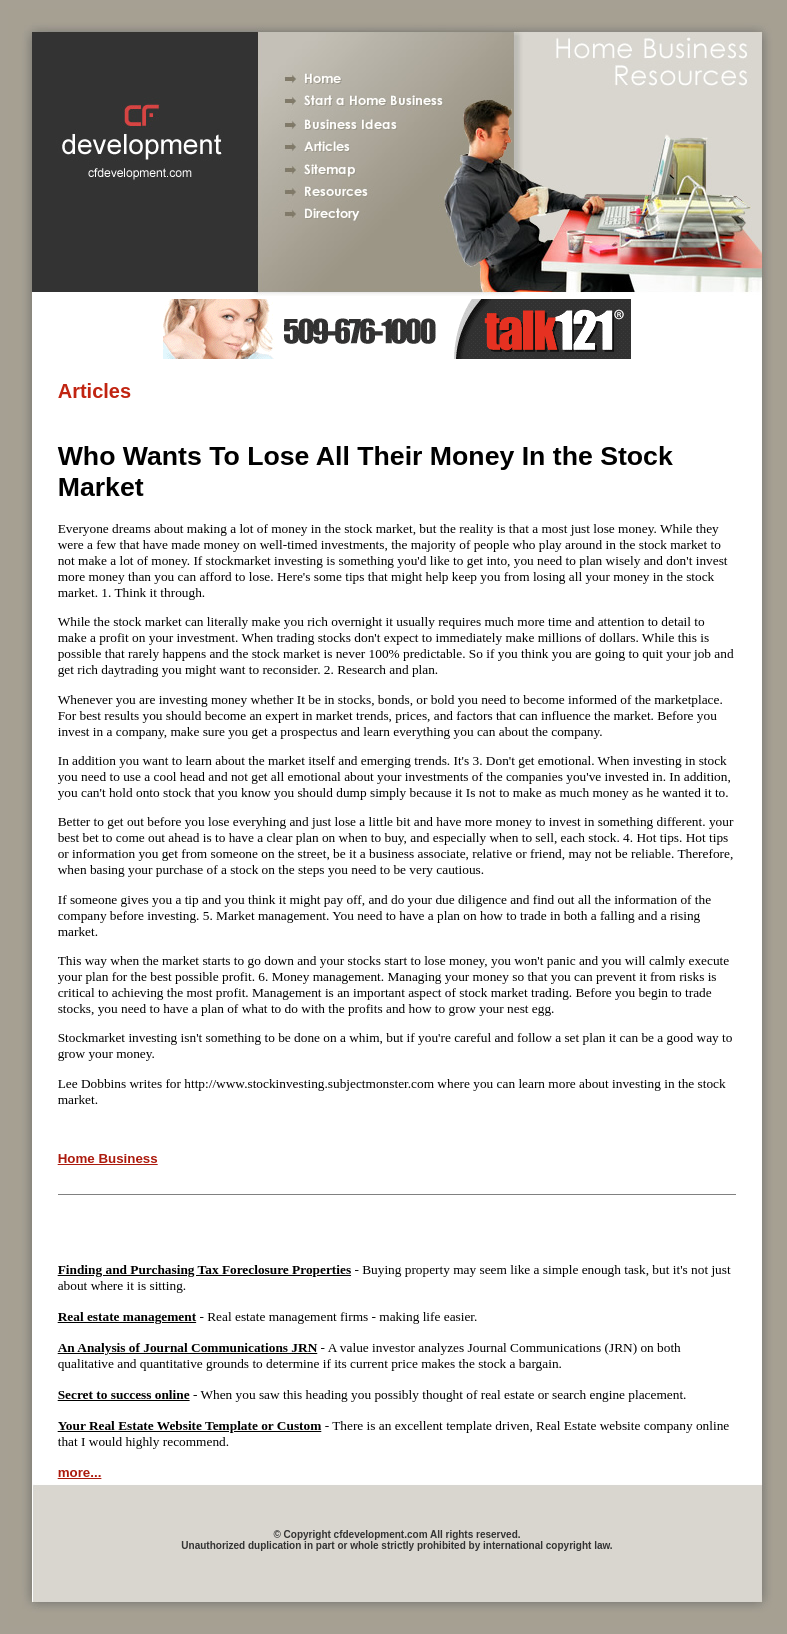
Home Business (108, 1158)
